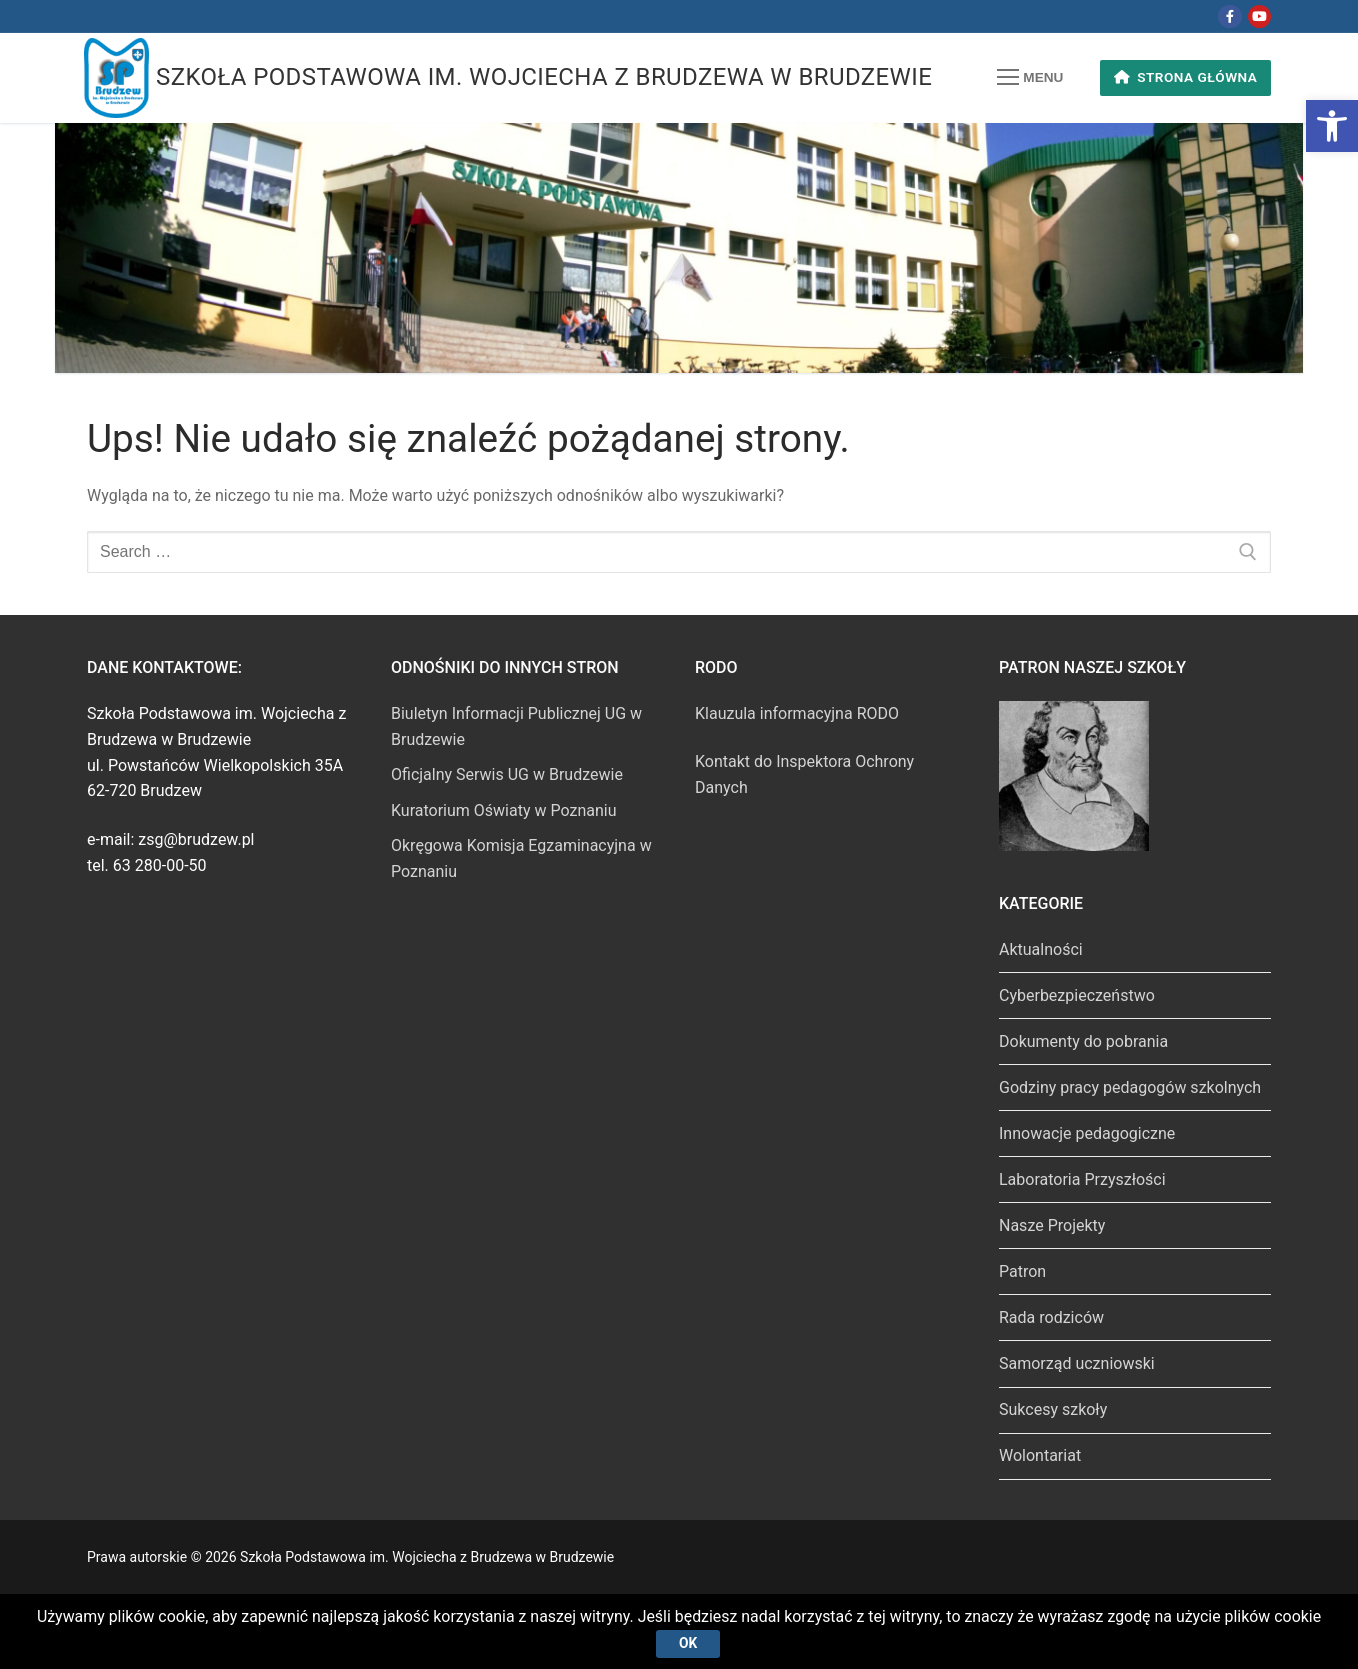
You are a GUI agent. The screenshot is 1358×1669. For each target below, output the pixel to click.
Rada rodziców (1051, 1317)
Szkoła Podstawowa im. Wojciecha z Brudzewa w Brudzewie (544, 77)
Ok (688, 1643)
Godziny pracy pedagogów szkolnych (1130, 1087)
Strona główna (1186, 77)
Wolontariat (1040, 1455)
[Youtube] (1259, 16)
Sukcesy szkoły (1053, 1409)
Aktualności (1041, 949)
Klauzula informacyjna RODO (797, 713)
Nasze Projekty (1052, 1225)
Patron (1022, 1271)
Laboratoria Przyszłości (1082, 1179)
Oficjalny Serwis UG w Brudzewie (507, 774)
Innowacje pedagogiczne (1087, 1133)
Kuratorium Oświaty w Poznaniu (504, 810)
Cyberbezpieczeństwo (1077, 995)
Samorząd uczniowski (1077, 1363)
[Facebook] (1229, 16)
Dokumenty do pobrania (1083, 1041)
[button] (1332, 126)
